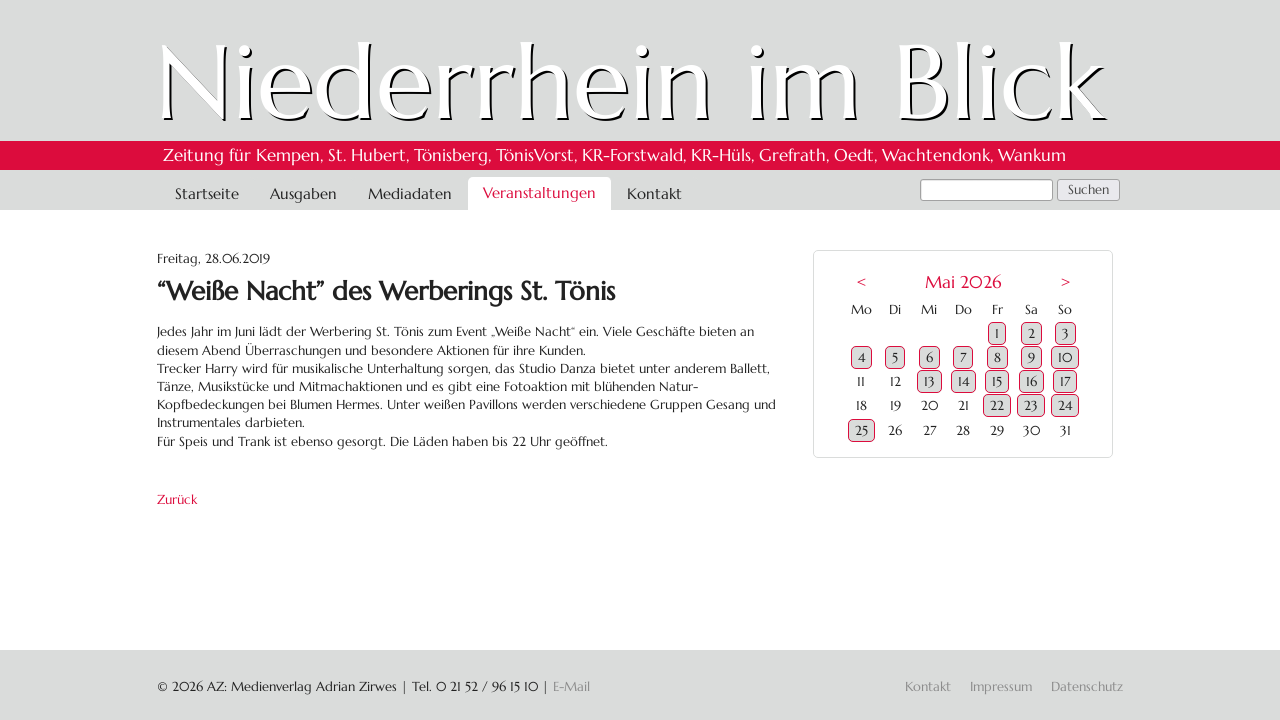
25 (861, 430)
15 (997, 381)
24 (1065, 405)
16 (1031, 381)
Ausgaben (303, 193)
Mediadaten (410, 193)
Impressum (1001, 686)
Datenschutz (1087, 686)
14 (963, 381)
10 (1065, 357)
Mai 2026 (963, 282)
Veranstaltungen (539, 192)
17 (1065, 381)
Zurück (177, 499)
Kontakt (654, 193)
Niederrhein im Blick (629, 82)
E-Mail (571, 686)
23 (1031, 405)
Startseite (207, 193)
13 (929, 381)
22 (997, 405)
